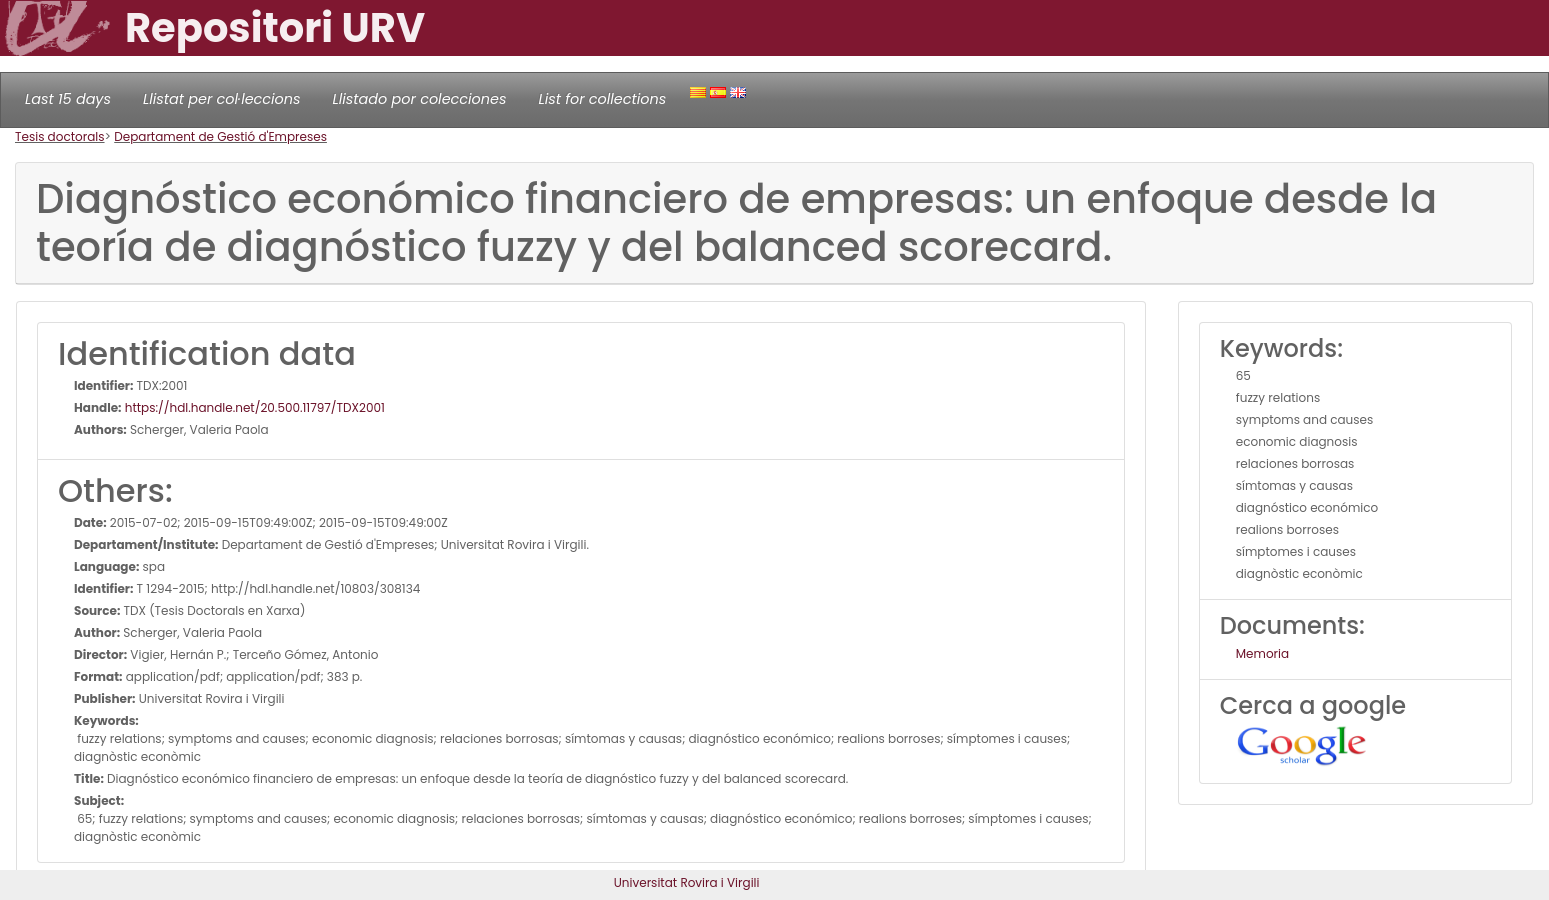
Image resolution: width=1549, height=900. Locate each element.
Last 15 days (68, 99)
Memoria (1262, 653)
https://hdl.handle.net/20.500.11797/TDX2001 (253, 407)
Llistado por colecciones (420, 99)
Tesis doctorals (60, 136)
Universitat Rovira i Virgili (687, 882)
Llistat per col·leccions (222, 99)
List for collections (602, 99)
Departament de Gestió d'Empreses (220, 136)
